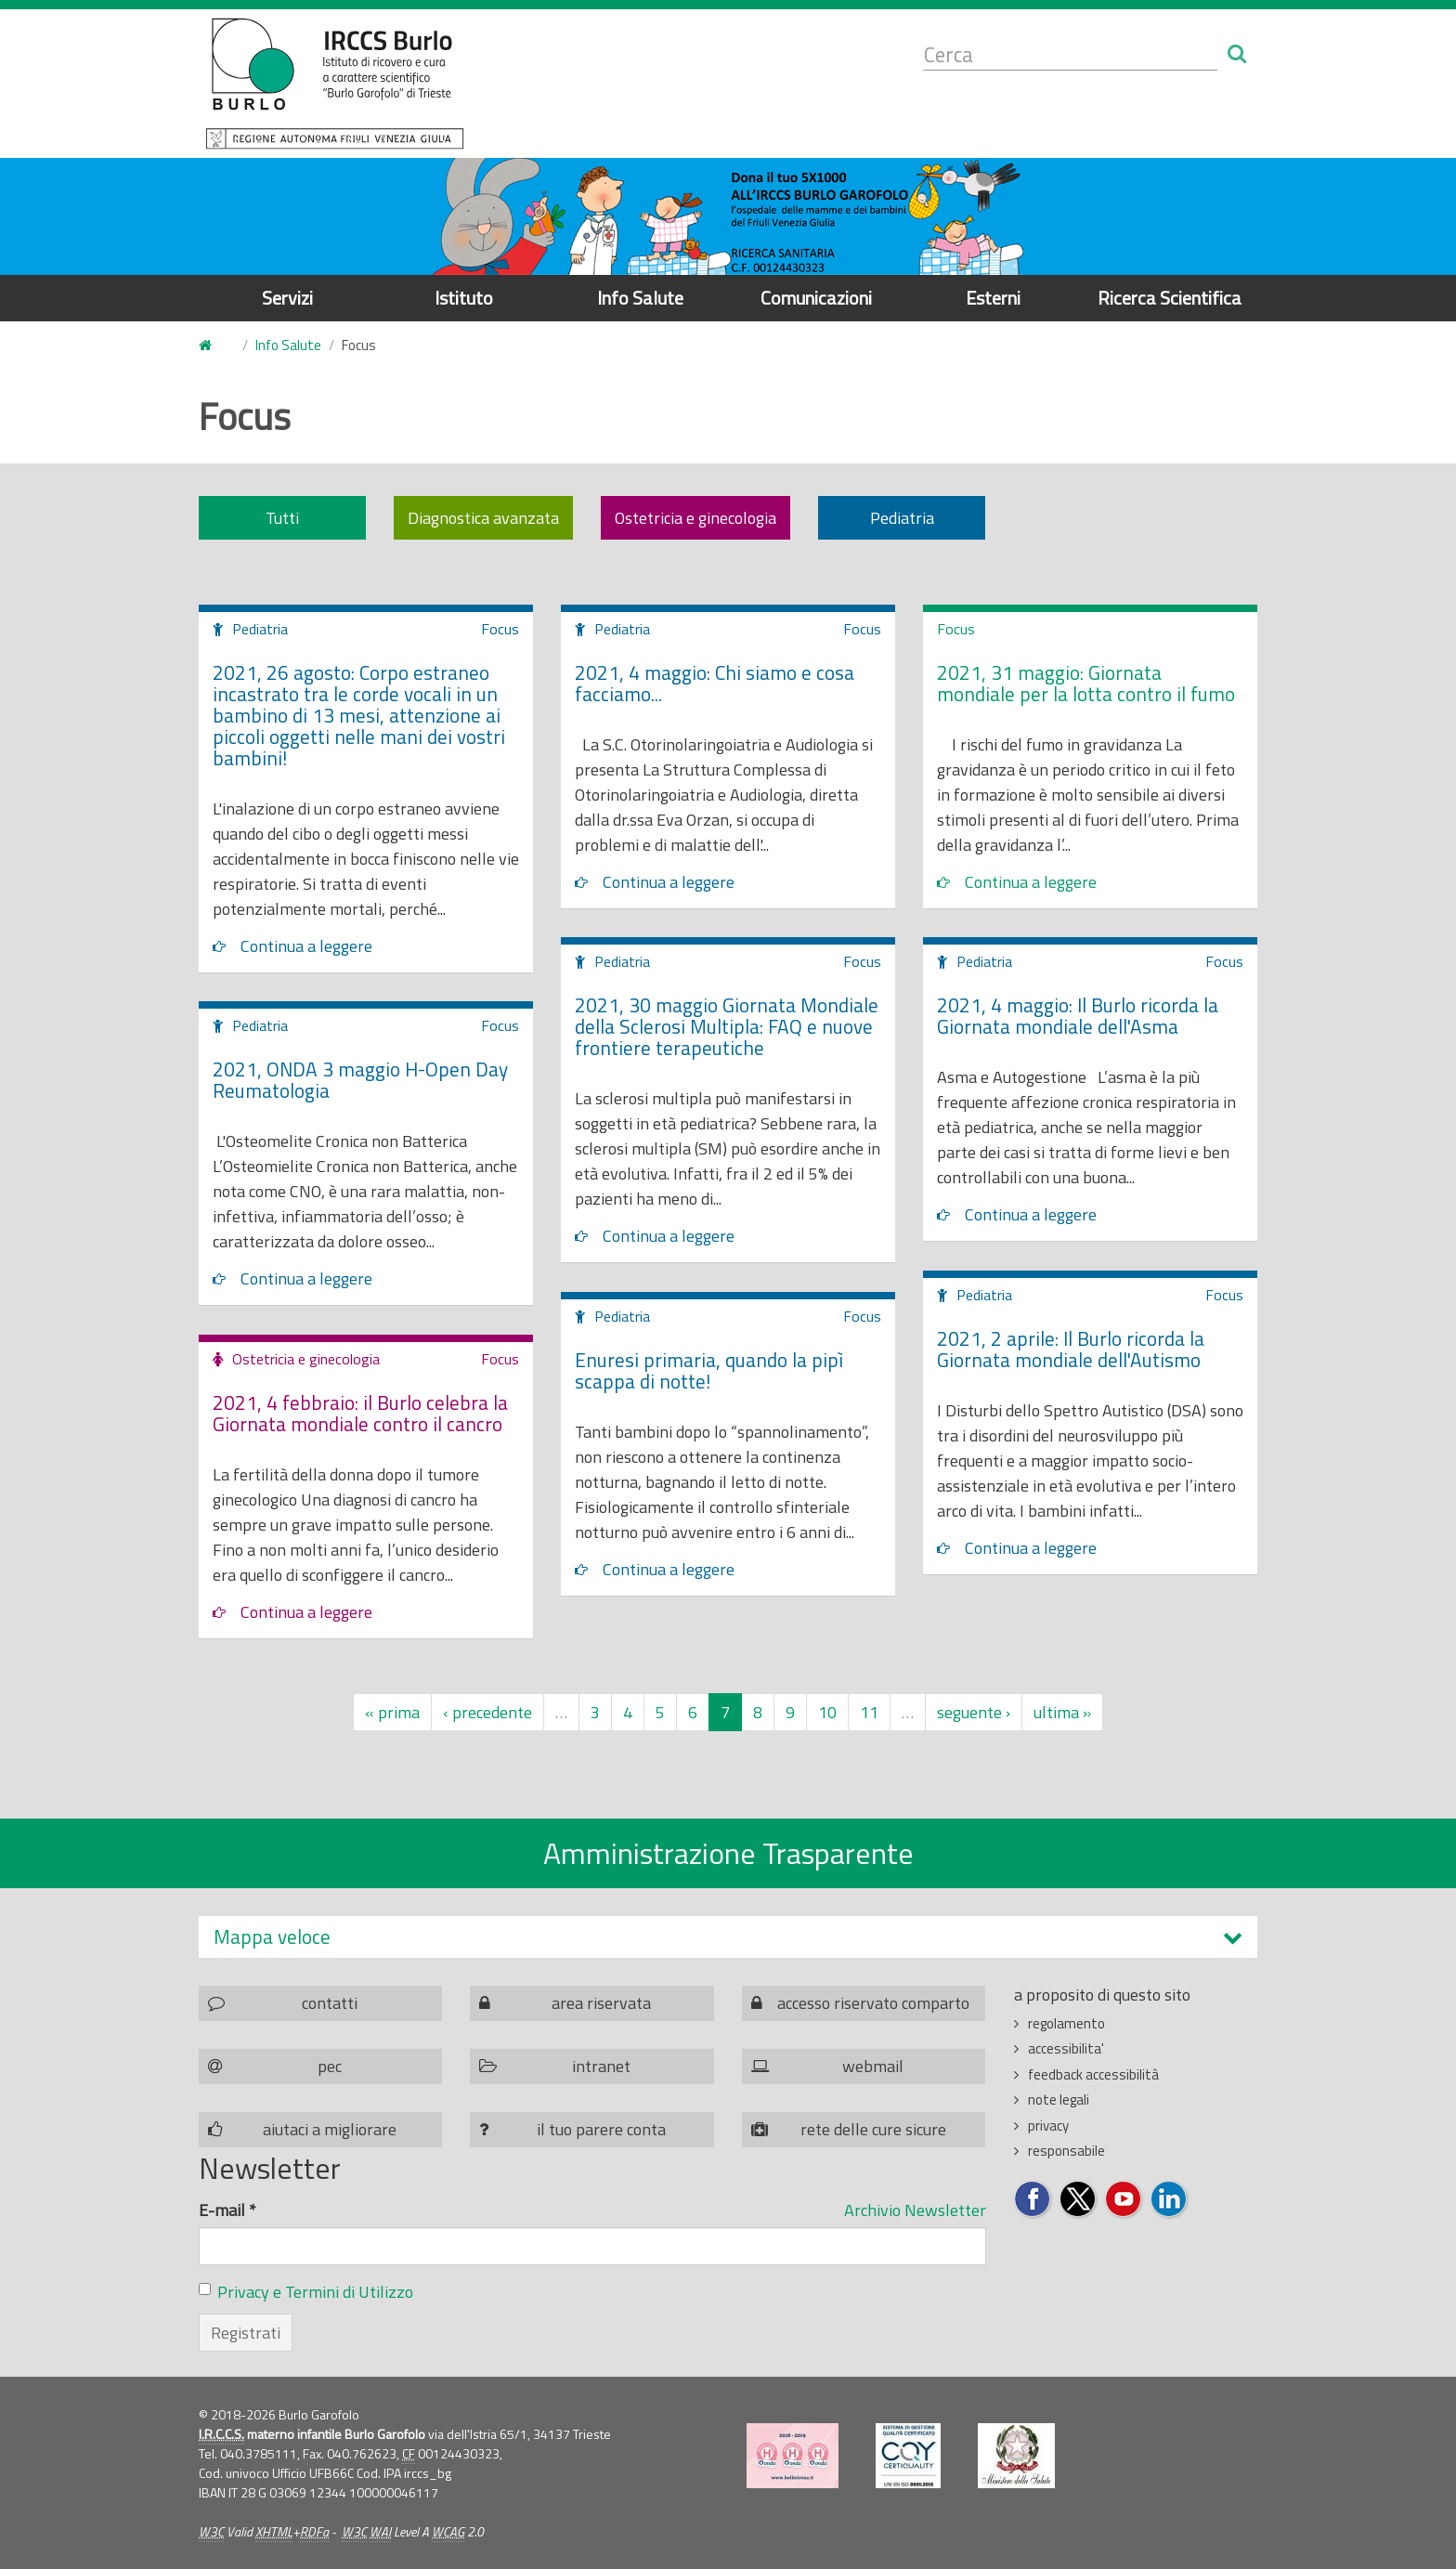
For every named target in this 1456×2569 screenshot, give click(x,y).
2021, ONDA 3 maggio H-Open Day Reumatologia (360, 1079)
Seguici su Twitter (1078, 2200)
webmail (873, 2066)
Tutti (282, 517)
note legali (1058, 2099)
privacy (1048, 2125)
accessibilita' (1066, 2048)
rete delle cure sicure (873, 2129)
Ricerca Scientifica (1170, 297)
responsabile (1066, 2150)
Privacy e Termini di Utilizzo (315, 2291)
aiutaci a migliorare (329, 2129)
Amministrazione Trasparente (728, 1853)
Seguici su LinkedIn (1169, 2200)
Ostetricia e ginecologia (695, 517)
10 (827, 1712)
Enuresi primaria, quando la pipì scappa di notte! (709, 1370)
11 (869, 1712)
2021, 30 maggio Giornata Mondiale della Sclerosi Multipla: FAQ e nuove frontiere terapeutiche (726, 1026)
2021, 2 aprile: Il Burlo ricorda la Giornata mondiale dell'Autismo (1070, 1349)
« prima (392, 1712)
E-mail (227, 2210)
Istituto (464, 297)
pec (330, 2066)
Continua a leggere (306, 945)
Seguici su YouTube (1124, 2200)
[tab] (728, 1937)
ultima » (1062, 1712)
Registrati (245, 2332)
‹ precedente (487, 1712)
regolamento (1066, 2023)
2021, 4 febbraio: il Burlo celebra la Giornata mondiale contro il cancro (360, 1413)
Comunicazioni (816, 297)
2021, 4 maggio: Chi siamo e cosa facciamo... (714, 683)
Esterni (993, 297)
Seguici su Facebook (1033, 2200)
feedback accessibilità (1093, 2074)
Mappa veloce (272, 1937)
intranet (601, 2066)
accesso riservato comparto (873, 2002)
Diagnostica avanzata (483, 517)
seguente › (973, 1712)
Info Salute (640, 297)
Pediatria (902, 517)
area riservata (601, 2002)
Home (210, 346)
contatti (330, 2002)
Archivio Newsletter (915, 2210)
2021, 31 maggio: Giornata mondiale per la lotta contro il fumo (1086, 683)
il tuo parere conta (601, 2129)
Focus (500, 628)
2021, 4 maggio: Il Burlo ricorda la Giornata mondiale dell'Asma (1077, 1015)
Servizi (287, 297)
